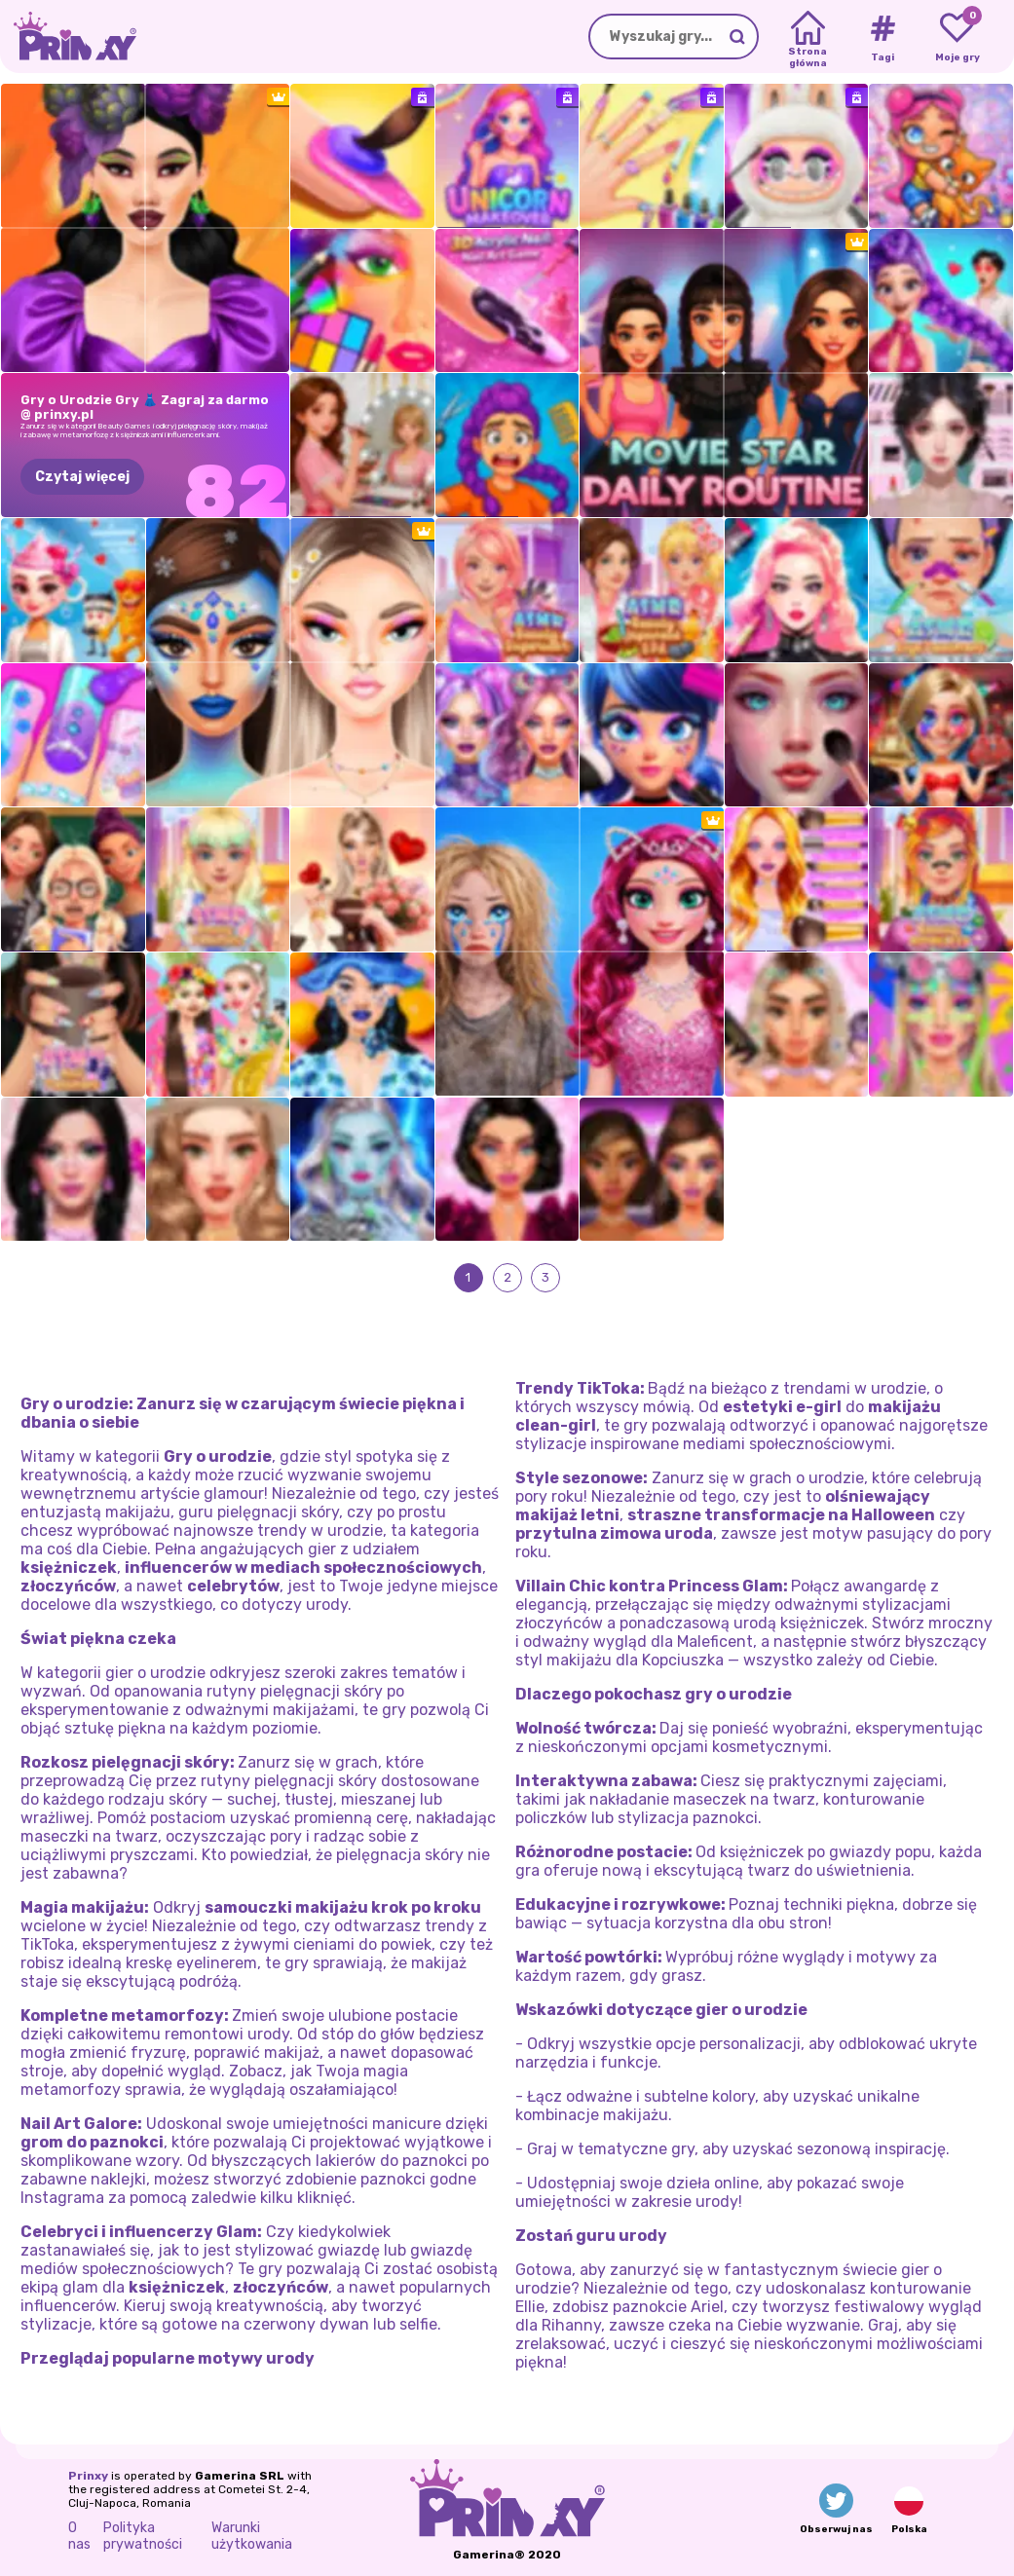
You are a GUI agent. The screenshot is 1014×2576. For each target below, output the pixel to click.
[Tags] (882, 37)
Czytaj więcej (82, 476)
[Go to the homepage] (68, 36)
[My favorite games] (957, 37)
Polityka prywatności (142, 2536)
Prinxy (88, 2476)
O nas (79, 2536)
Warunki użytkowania (251, 2536)
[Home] (808, 37)
